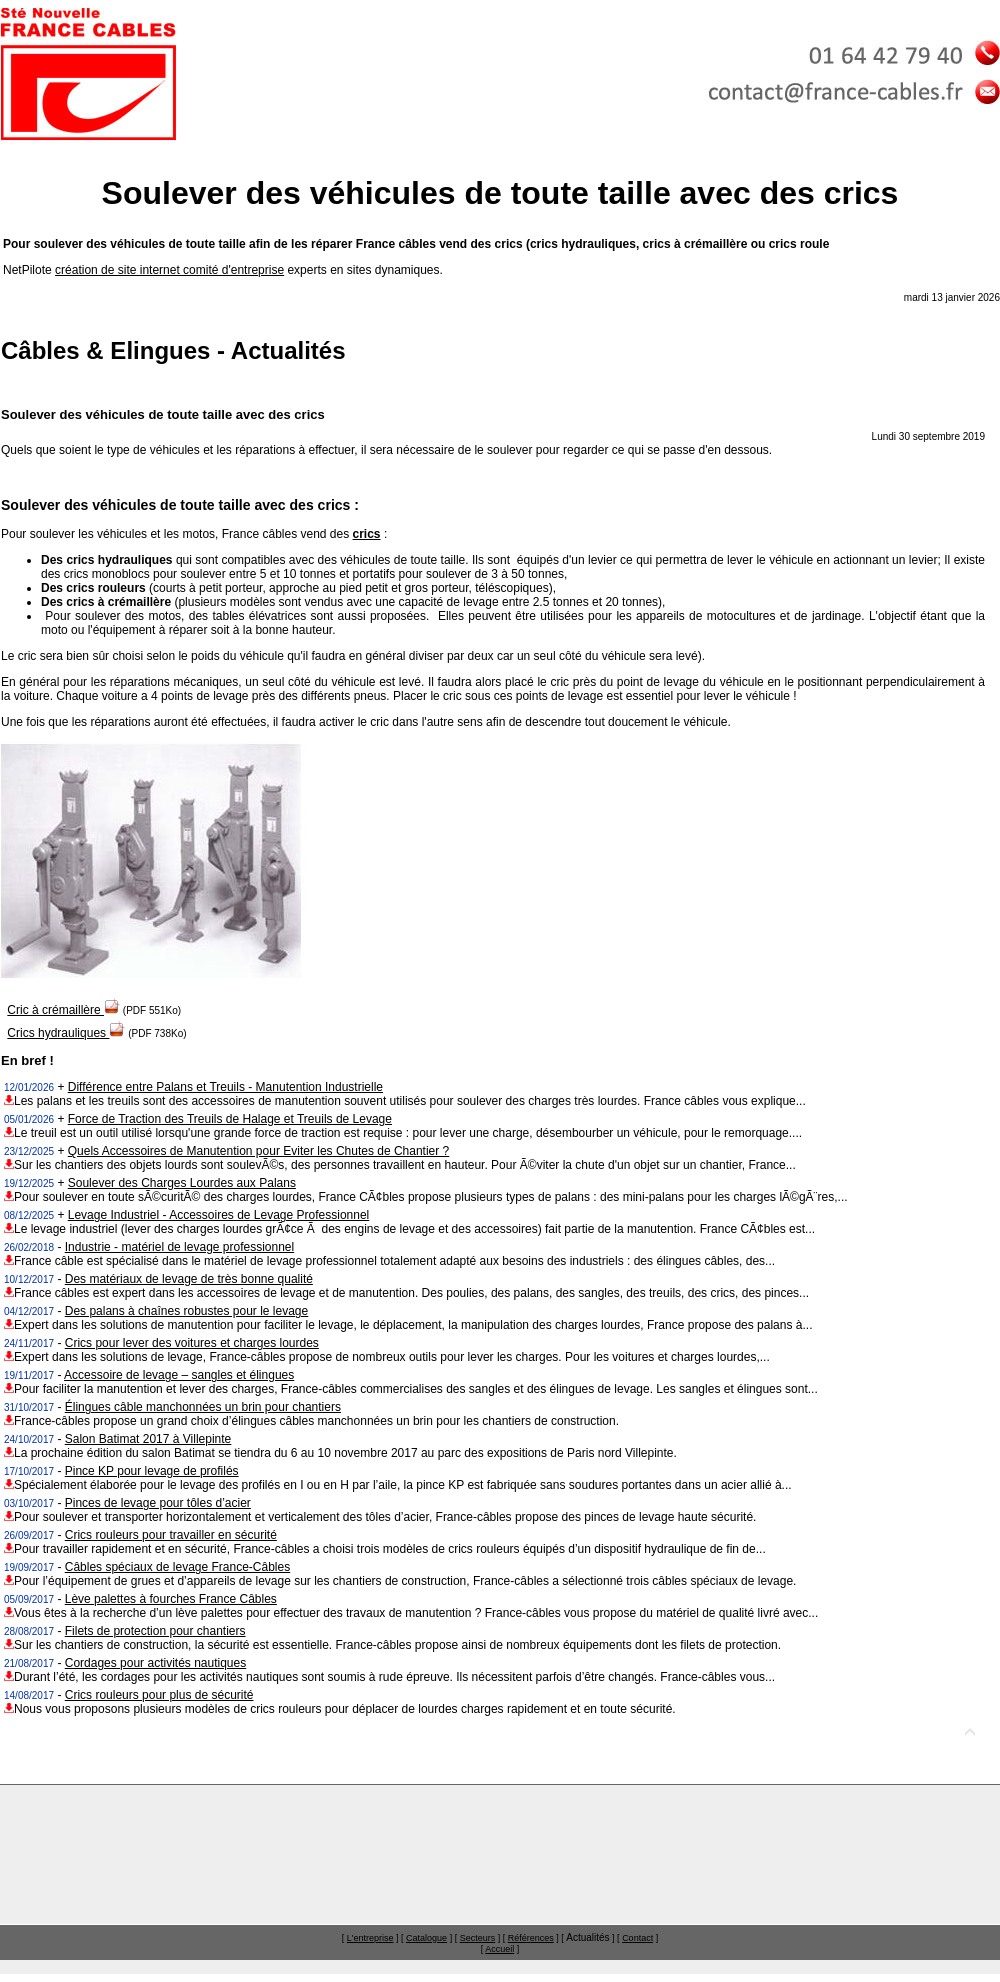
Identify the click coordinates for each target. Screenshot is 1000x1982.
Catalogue (426, 1938)
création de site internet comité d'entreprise (169, 270)
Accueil (499, 1949)
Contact (637, 1938)
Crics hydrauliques (66, 1033)
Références (531, 1938)
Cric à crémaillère (63, 1010)
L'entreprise (370, 1938)
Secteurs (478, 1938)
